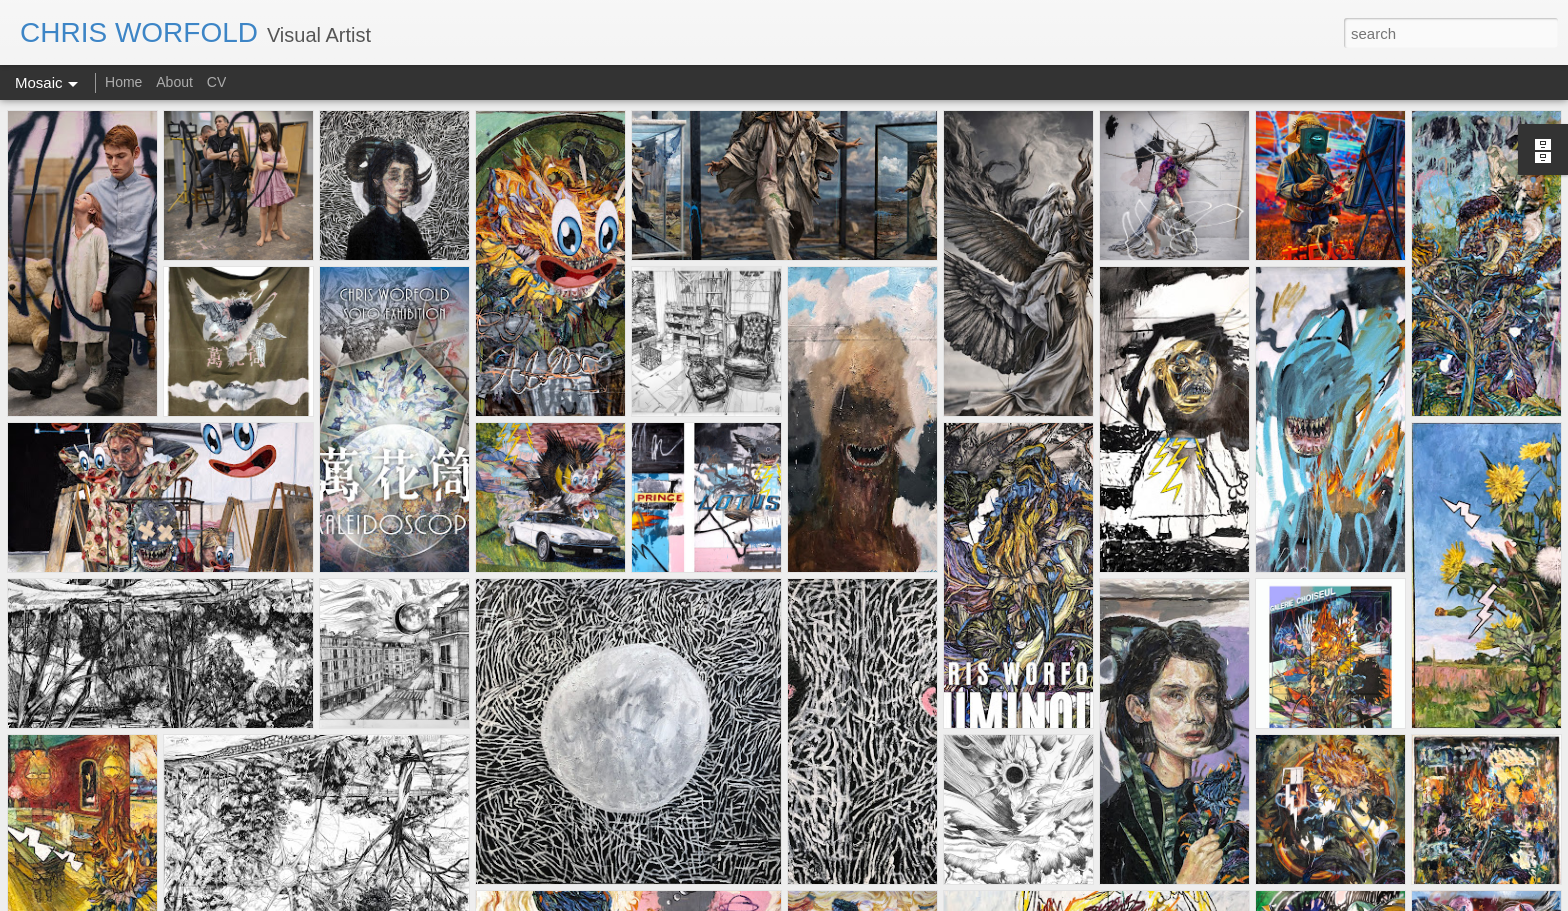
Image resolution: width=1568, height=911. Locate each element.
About (174, 82)
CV (216, 82)
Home (125, 82)
